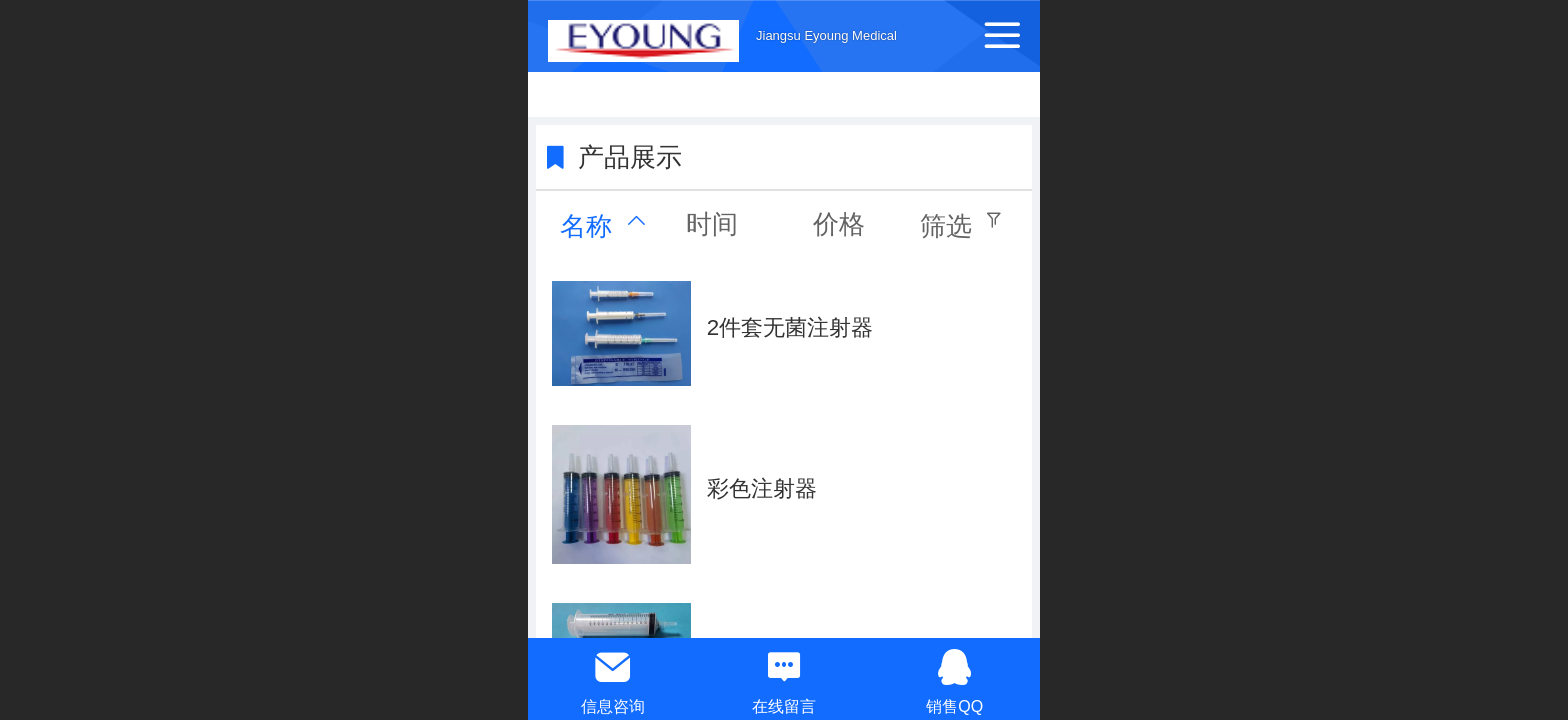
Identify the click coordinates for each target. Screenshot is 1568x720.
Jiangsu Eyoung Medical (826, 35)
